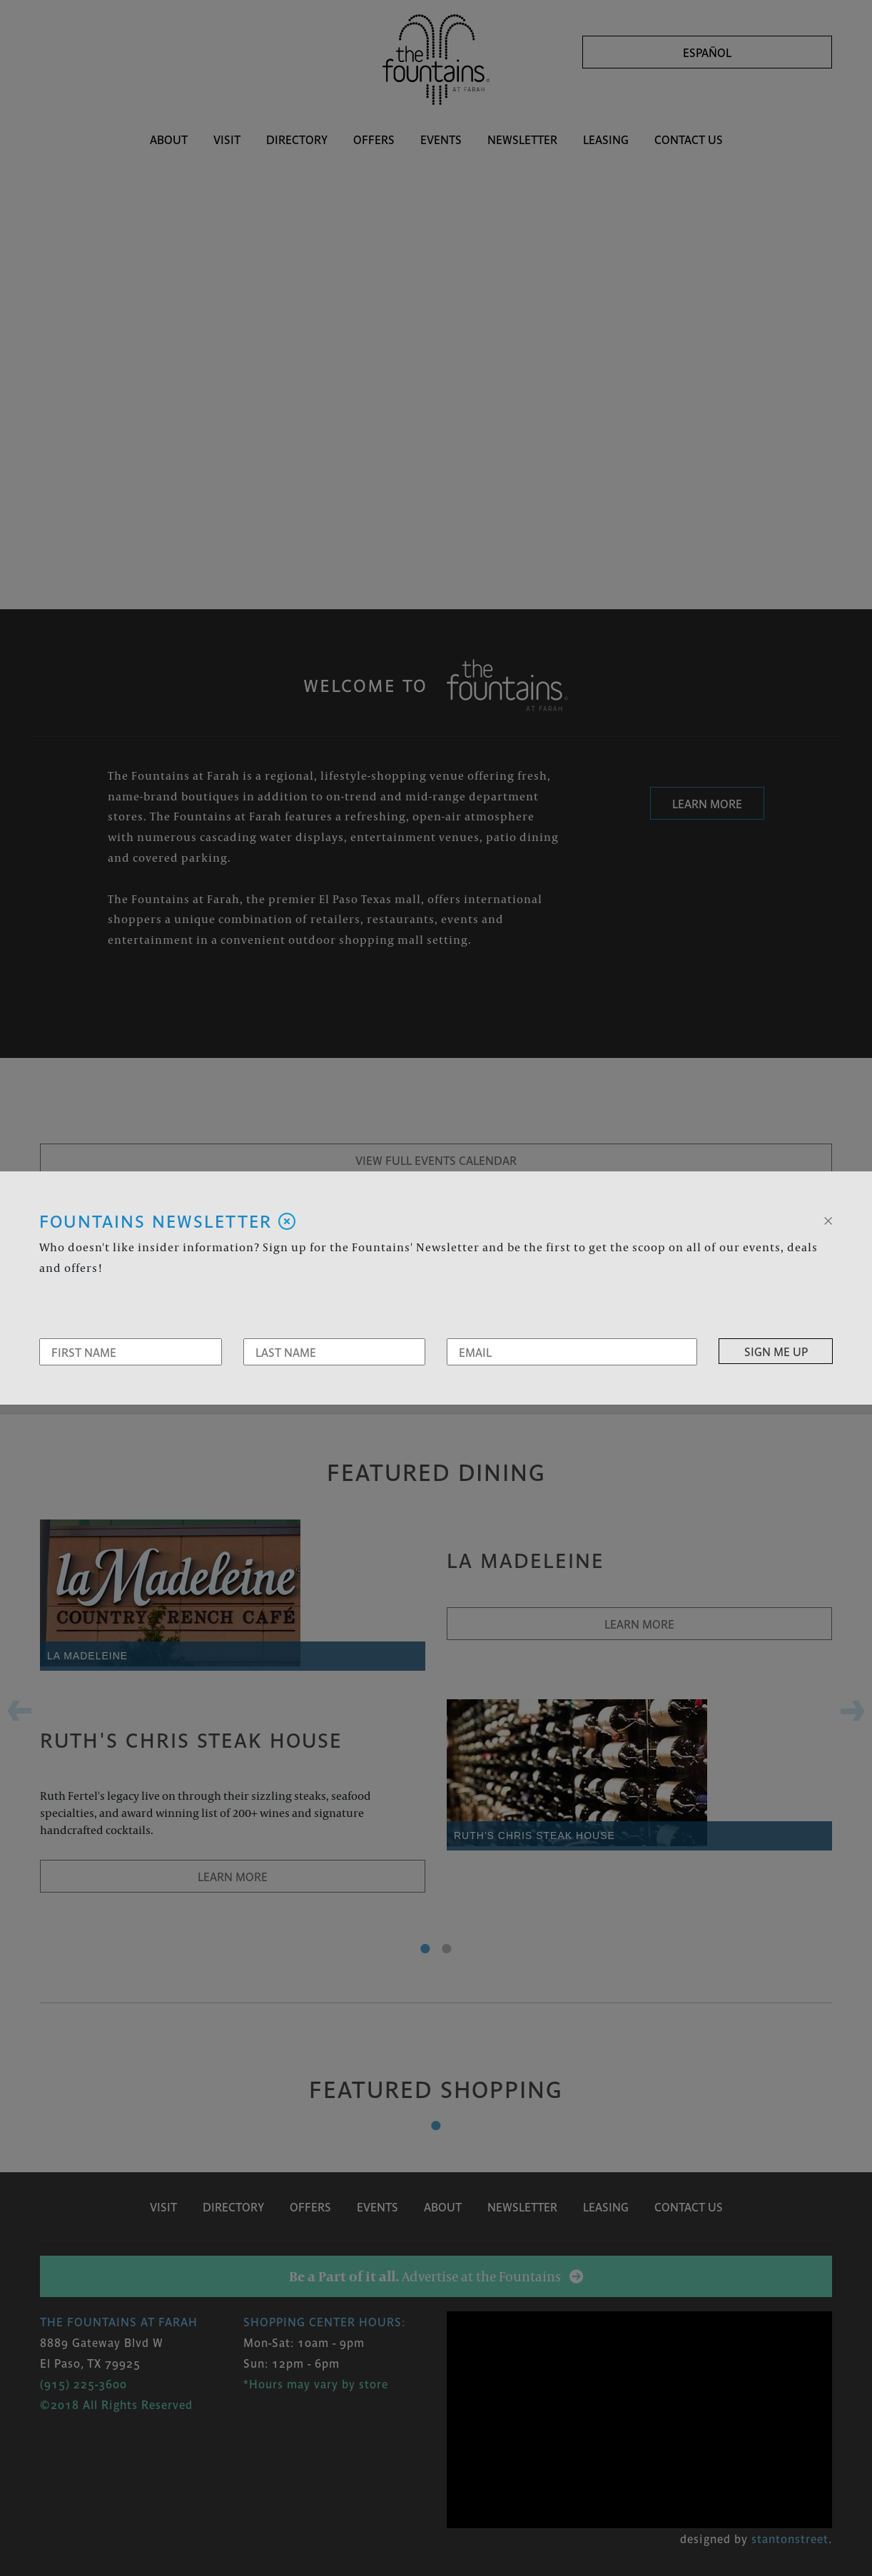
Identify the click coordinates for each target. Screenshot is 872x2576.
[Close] (828, 1219)
